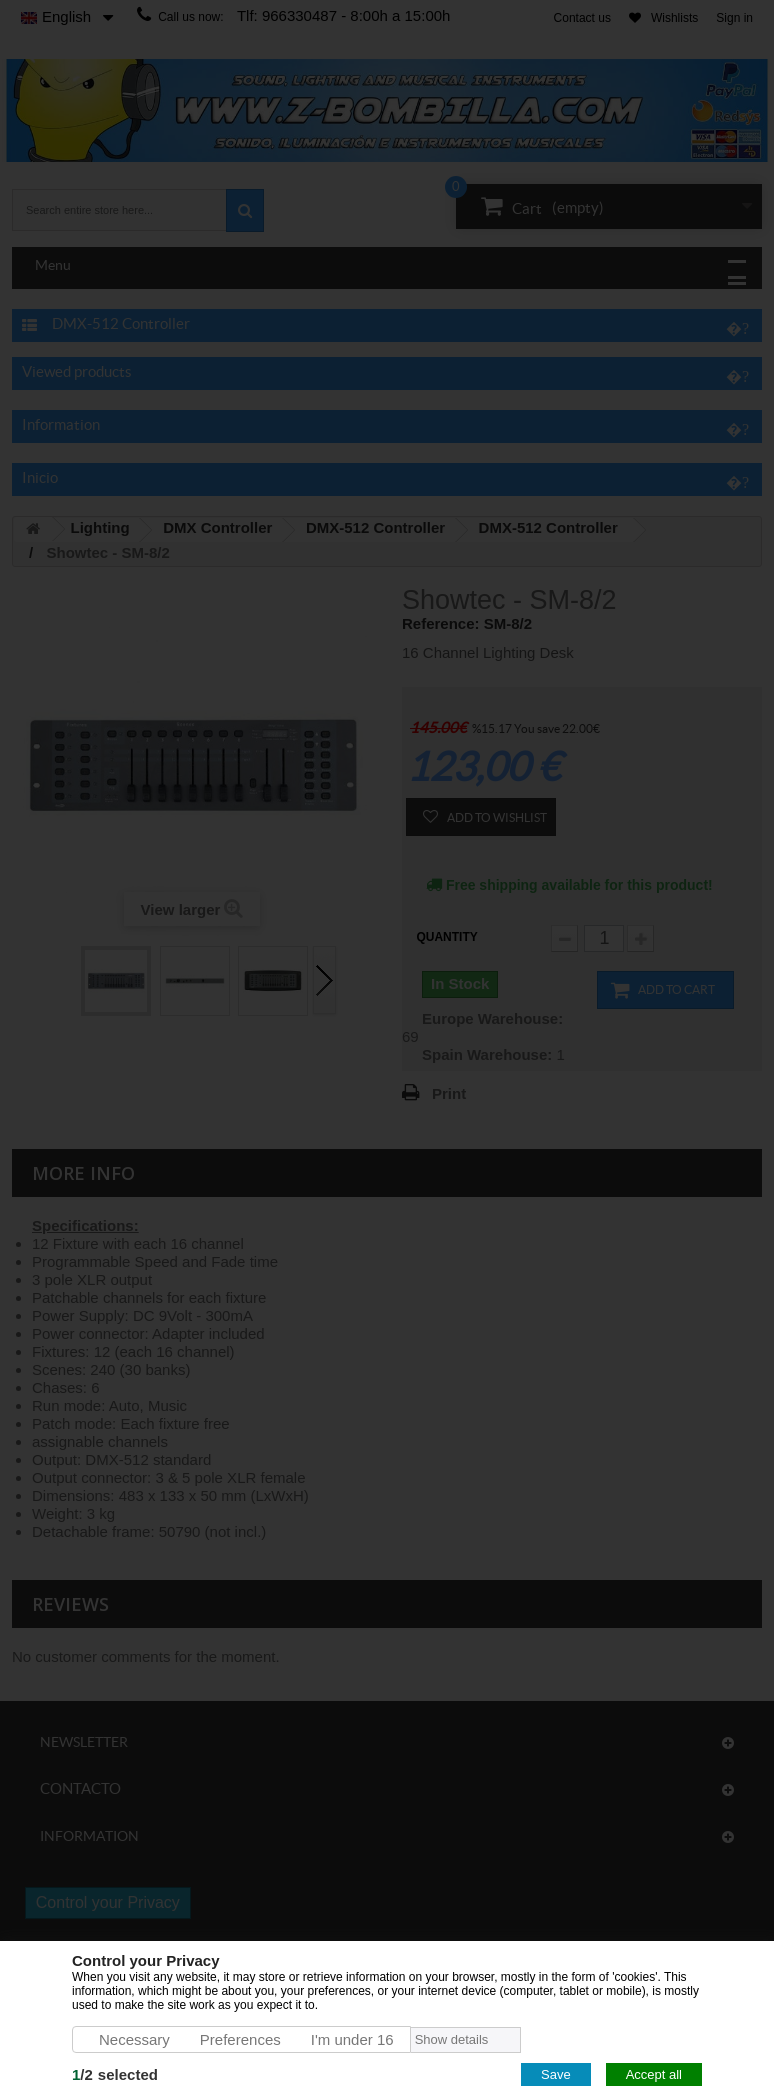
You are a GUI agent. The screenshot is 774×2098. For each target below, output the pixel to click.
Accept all (654, 2074)
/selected (115, 2074)
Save (556, 2074)
